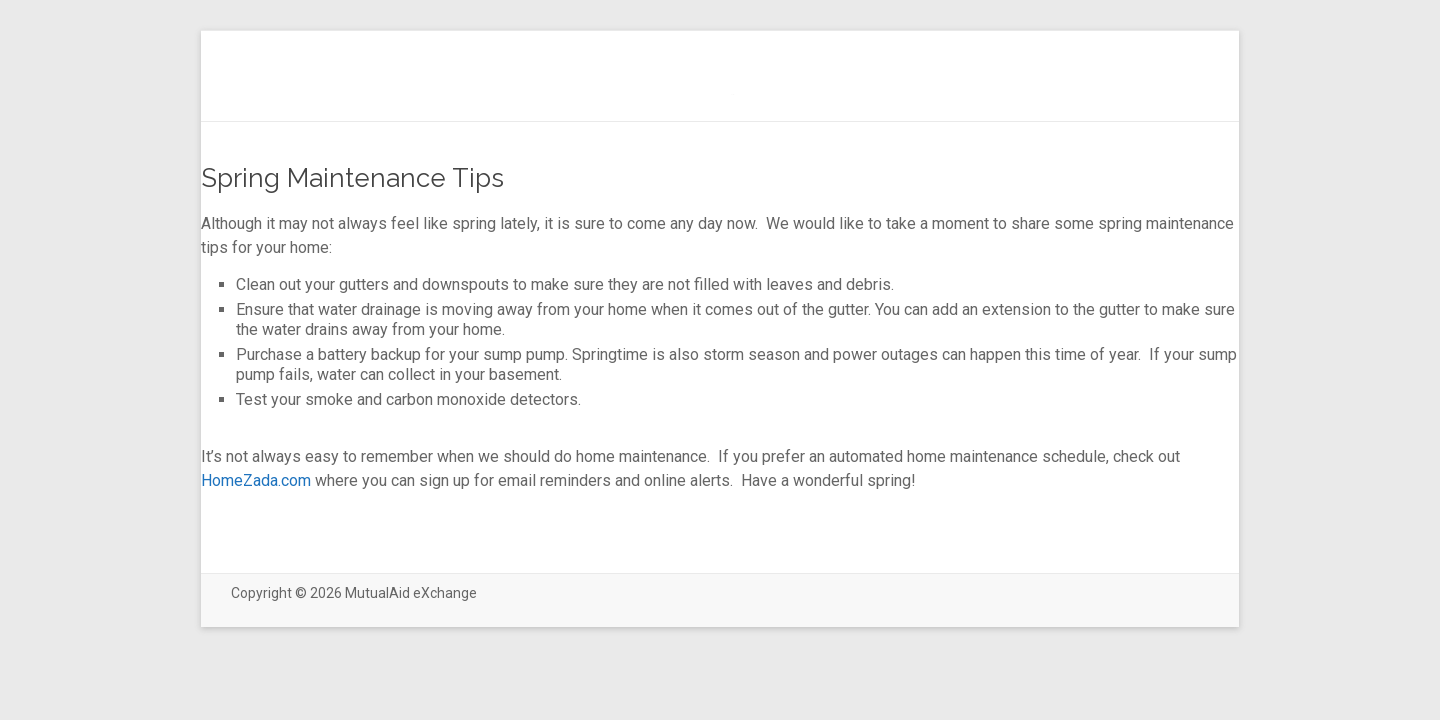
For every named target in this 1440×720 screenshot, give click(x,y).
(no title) (732, 94)
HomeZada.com (256, 480)
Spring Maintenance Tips (352, 178)
